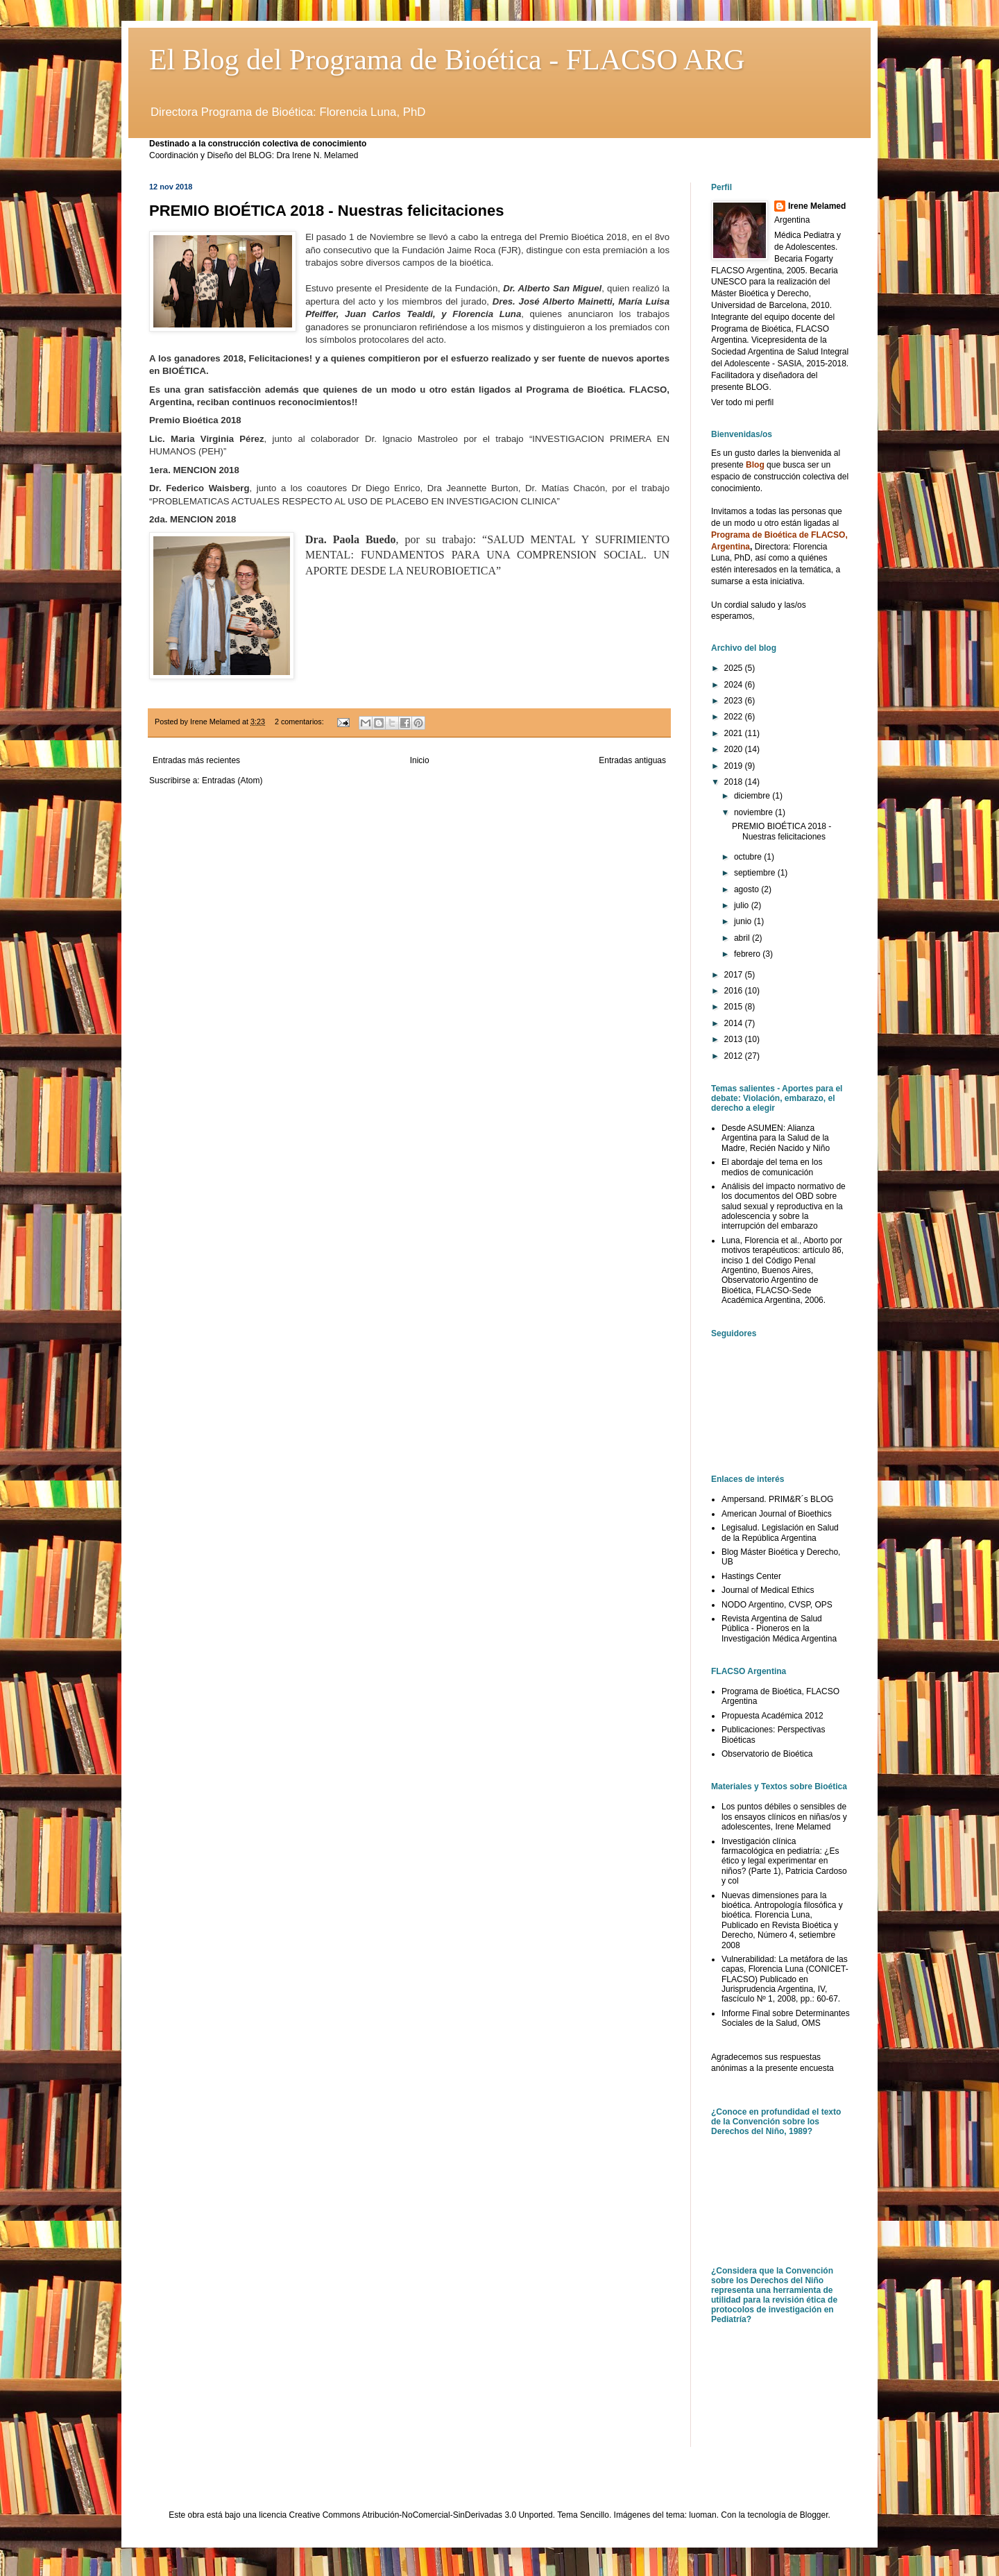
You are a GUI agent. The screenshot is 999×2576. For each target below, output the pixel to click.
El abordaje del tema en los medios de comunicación (772, 1167)
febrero (748, 954)
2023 (734, 701)
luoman (702, 2515)
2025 (734, 668)
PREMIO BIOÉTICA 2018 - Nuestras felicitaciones (326, 210)
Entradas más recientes (196, 760)
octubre (749, 857)
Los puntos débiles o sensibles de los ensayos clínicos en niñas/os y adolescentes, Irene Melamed (784, 1817)
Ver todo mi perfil (742, 402)
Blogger (814, 2515)
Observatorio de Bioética (767, 1754)
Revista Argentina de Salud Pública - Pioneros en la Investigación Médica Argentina (779, 1629)
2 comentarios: (300, 721)
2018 (734, 782)
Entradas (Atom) (232, 780)
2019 (734, 766)
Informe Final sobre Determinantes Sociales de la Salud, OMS (786, 2018)
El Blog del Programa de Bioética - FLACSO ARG (447, 60)
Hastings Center (751, 1576)
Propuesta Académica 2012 (772, 1716)
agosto (747, 889)
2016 (734, 991)
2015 (734, 1007)
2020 (734, 749)
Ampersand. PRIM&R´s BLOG (777, 1499)
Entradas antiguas (632, 760)
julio (742, 905)
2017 (734, 975)
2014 (734, 1023)
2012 (734, 1056)
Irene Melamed (817, 206)
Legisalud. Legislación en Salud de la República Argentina (780, 1532)
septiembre (756, 873)
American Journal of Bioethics (777, 1514)
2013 (734, 1039)
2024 (734, 685)
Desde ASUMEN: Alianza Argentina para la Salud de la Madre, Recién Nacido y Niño (776, 1138)
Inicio (419, 760)
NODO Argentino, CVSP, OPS (777, 1605)
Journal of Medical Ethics (768, 1590)
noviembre (754, 812)
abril (743, 938)
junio (744, 921)
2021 (734, 733)
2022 (734, 717)
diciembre (753, 796)
